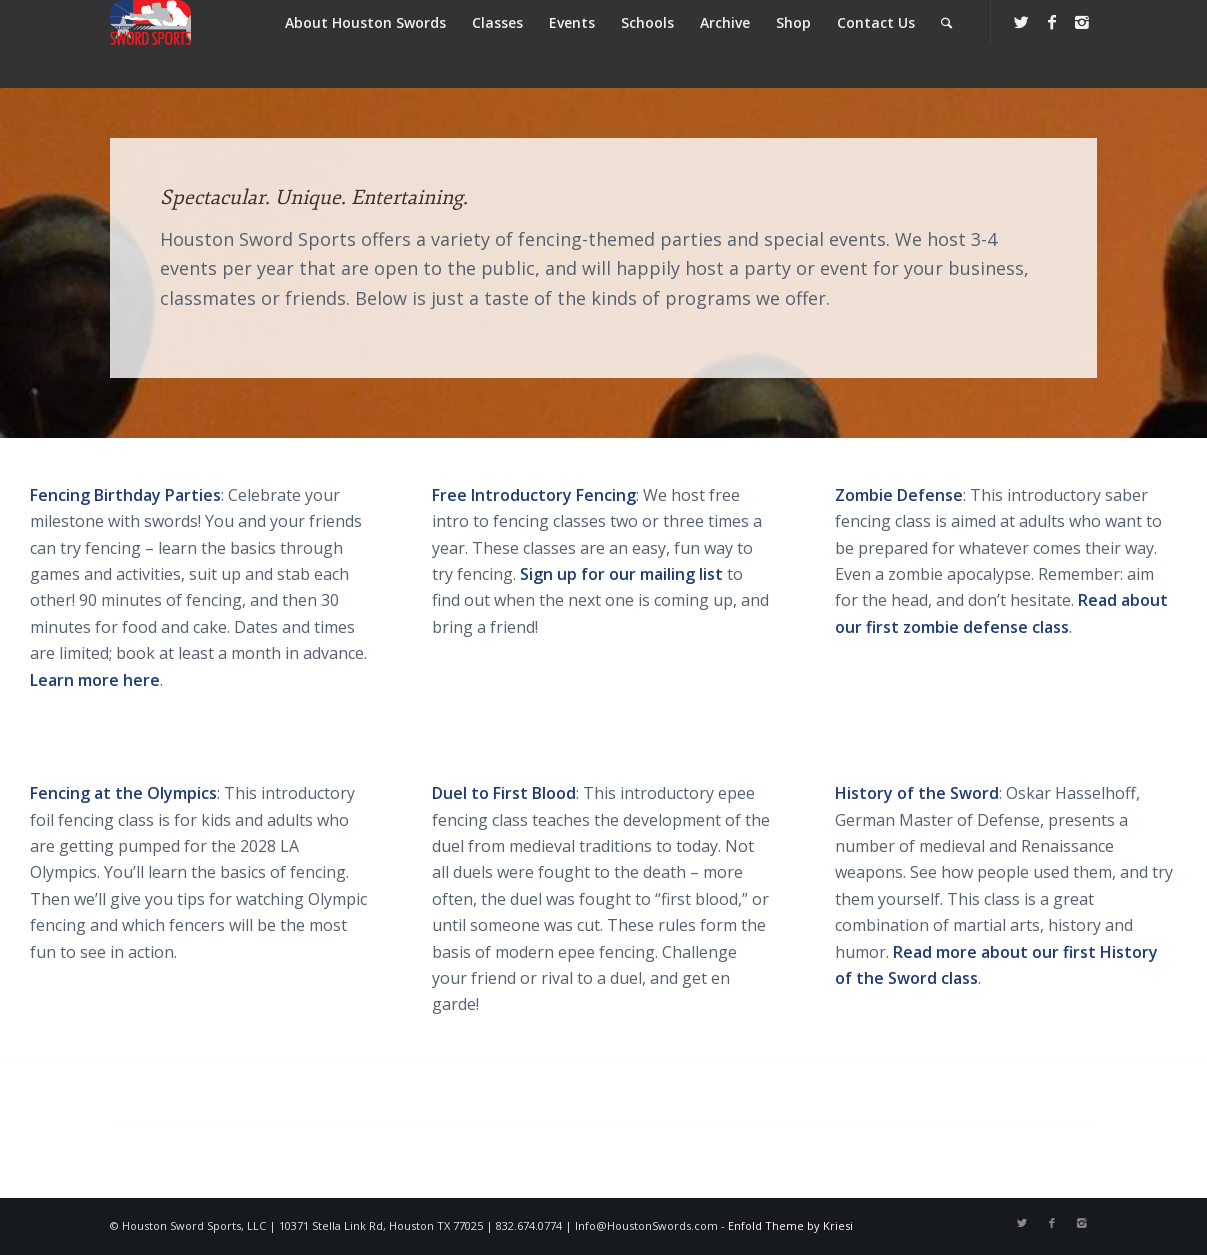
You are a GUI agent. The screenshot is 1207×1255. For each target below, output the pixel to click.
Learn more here (95, 680)
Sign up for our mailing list (621, 574)
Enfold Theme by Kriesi (790, 1225)
